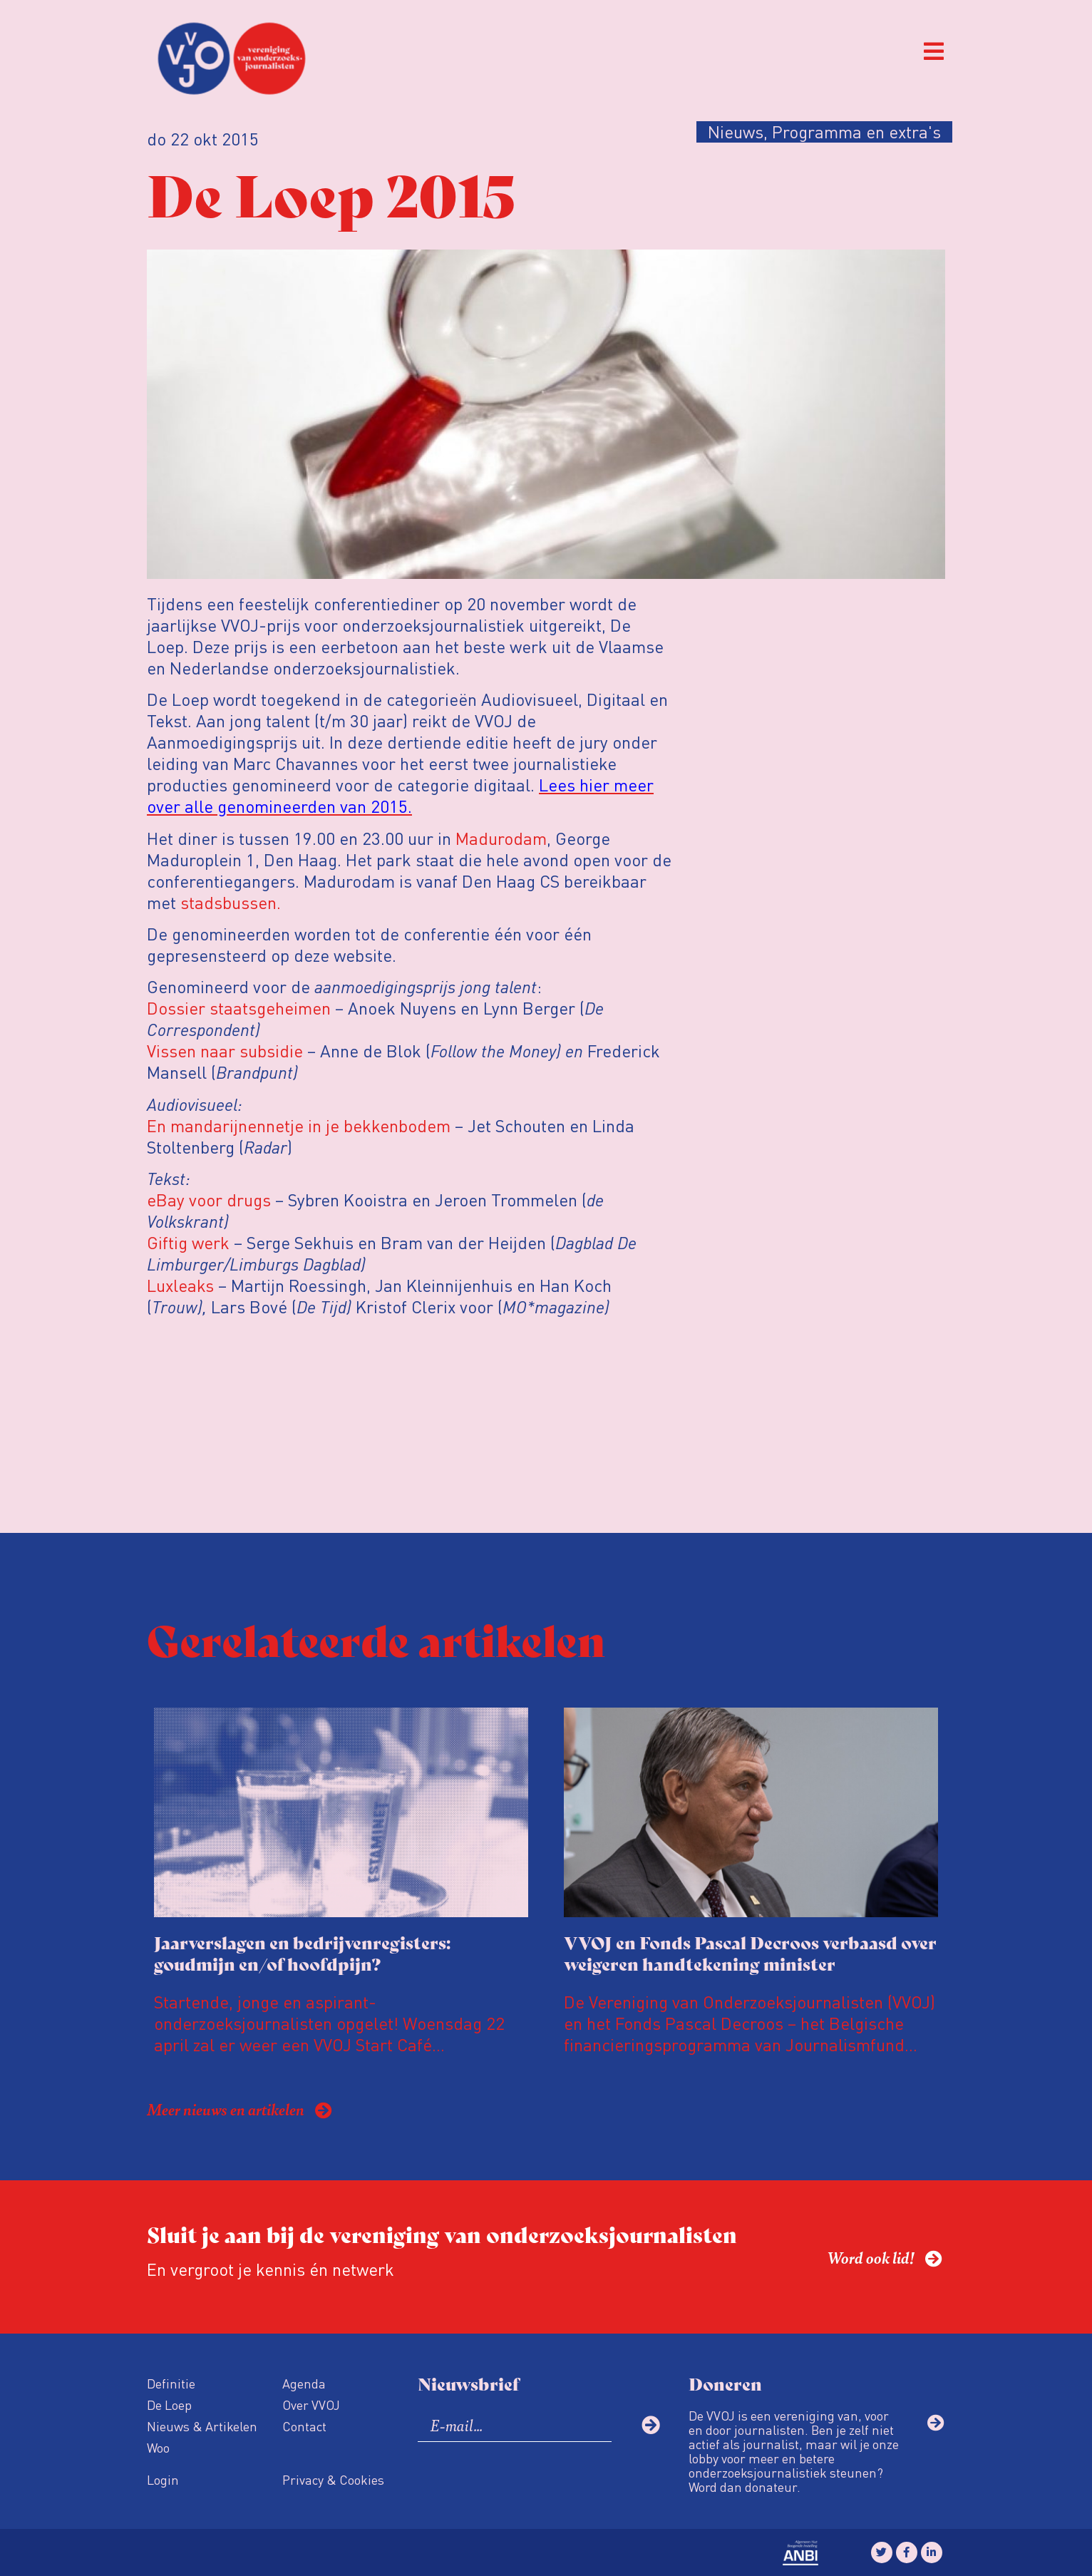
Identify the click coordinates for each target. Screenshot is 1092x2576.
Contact (304, 2426)
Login (163, 2479)
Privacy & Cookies (333, 2479)
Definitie (171, 2383)
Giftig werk (188, 1242)
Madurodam (501, 838)
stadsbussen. (228, 902)
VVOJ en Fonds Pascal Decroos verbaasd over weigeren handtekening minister (750, 1952)
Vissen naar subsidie (225, 1051)
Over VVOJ (311, 2404)
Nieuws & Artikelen (202, 2426)
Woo (158, 2447)
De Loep (169, 2404)
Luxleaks (180, 1285)
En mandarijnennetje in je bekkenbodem (298, 1125)
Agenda (304, 2383)
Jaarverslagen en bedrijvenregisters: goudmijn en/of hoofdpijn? (302, 1952)
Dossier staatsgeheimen (239, 1008)
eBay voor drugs (209, 1200)
